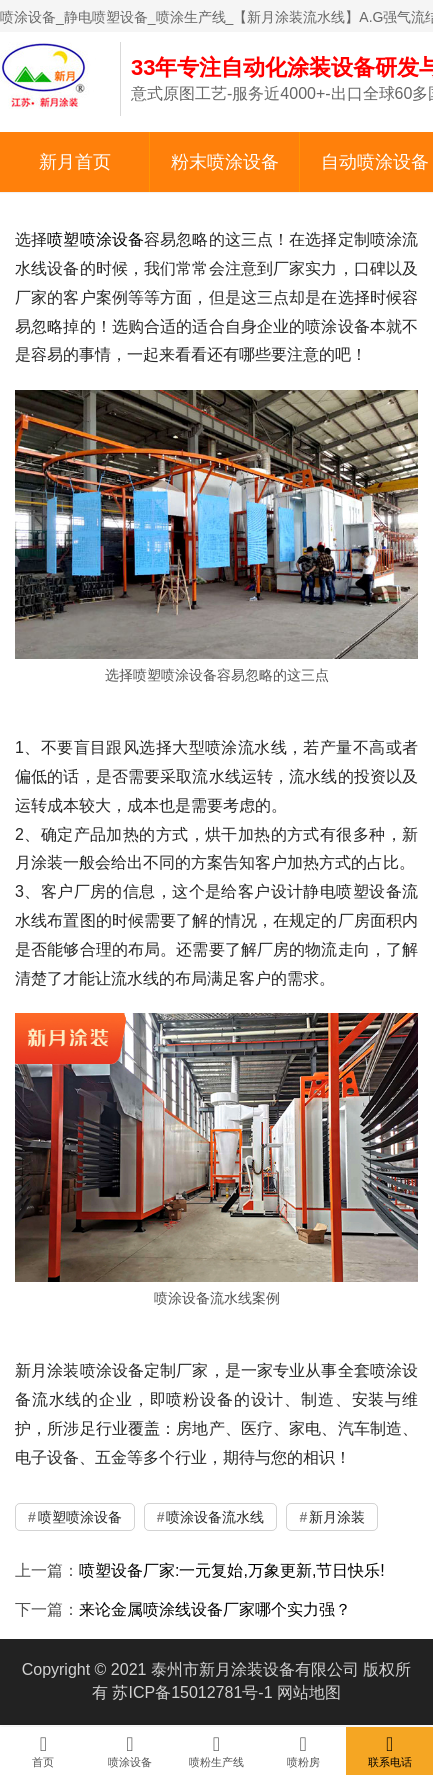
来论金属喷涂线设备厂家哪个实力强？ (215, 1609)
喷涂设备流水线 (215, 1517)
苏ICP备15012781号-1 (192, 1692)
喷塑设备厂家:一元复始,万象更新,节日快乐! (232, 1570)
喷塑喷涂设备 (95, 239)
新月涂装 (337, 1517)
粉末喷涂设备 (225, 162)
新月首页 (75, 162)
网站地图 (309, 1692)
